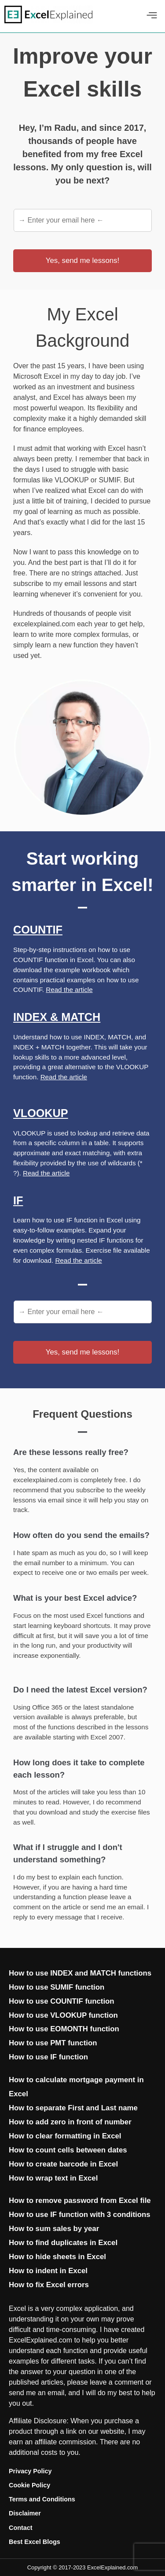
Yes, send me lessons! (82, 260)
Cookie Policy (29, 2485)
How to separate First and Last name (73, 2108)
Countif (37, 929)
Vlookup (40, 1113)
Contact (21, 2527)
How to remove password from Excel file (80, 2200)
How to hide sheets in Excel (57, 2257)
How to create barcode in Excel (63, 2164)
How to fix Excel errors (49, 2285)
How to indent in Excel (48, 2271)
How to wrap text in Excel (53, 2178)
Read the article (69, 989)
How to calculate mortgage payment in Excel (76, 2087)
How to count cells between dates (68, 2150)
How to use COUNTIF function (61, 2001)
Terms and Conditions (42, 2499)
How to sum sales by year (54, 2228)
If (18, 1200)
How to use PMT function (53, 2043)
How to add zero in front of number (70, 2122)
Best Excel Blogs (34, 2541)
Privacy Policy (30, 2471)
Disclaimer (25, 2513)
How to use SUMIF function (56, 1987)
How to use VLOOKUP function (63, 2015)
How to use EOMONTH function (64, 2029)
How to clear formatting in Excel (65, 2136)
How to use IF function (48, 2057)
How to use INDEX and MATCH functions (80, 1973)
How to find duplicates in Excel (63, 2242)
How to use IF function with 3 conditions (79, 2214)
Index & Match (56, 1017)
